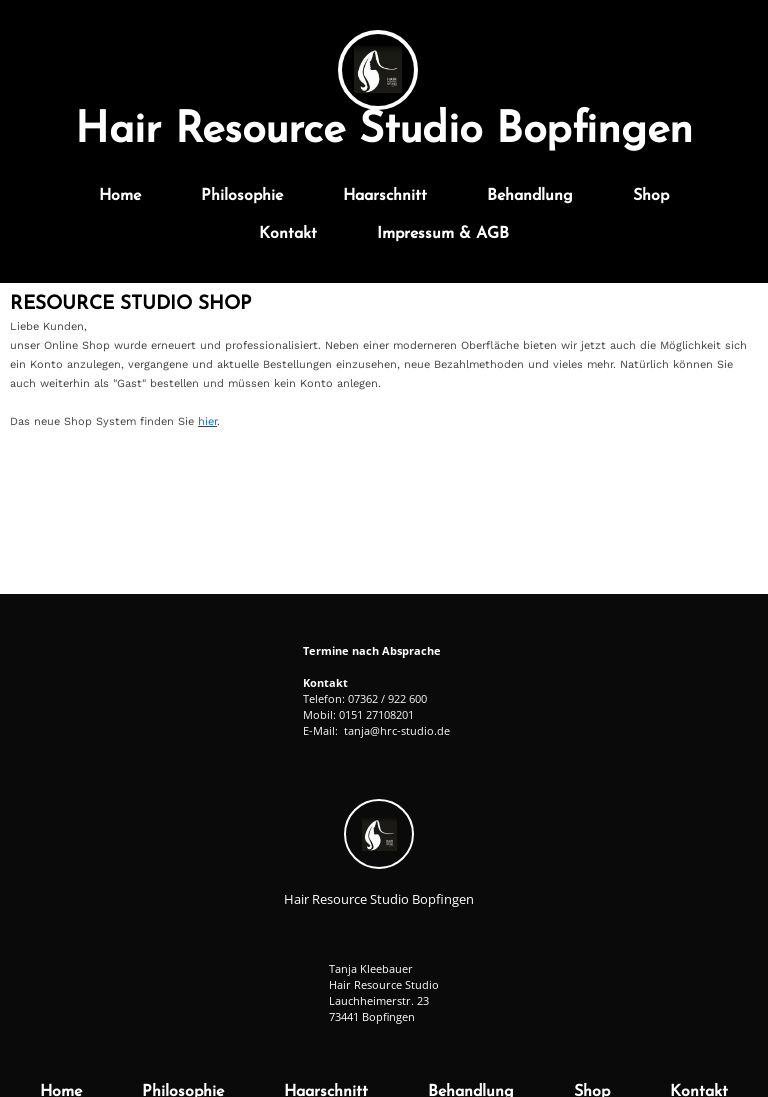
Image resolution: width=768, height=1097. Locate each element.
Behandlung (530, 196)
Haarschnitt (385, 196)
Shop (651, 196)
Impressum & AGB (443, 234)
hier (207, 421)
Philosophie (242, 196)
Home (120, 196)
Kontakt (288, 234)
